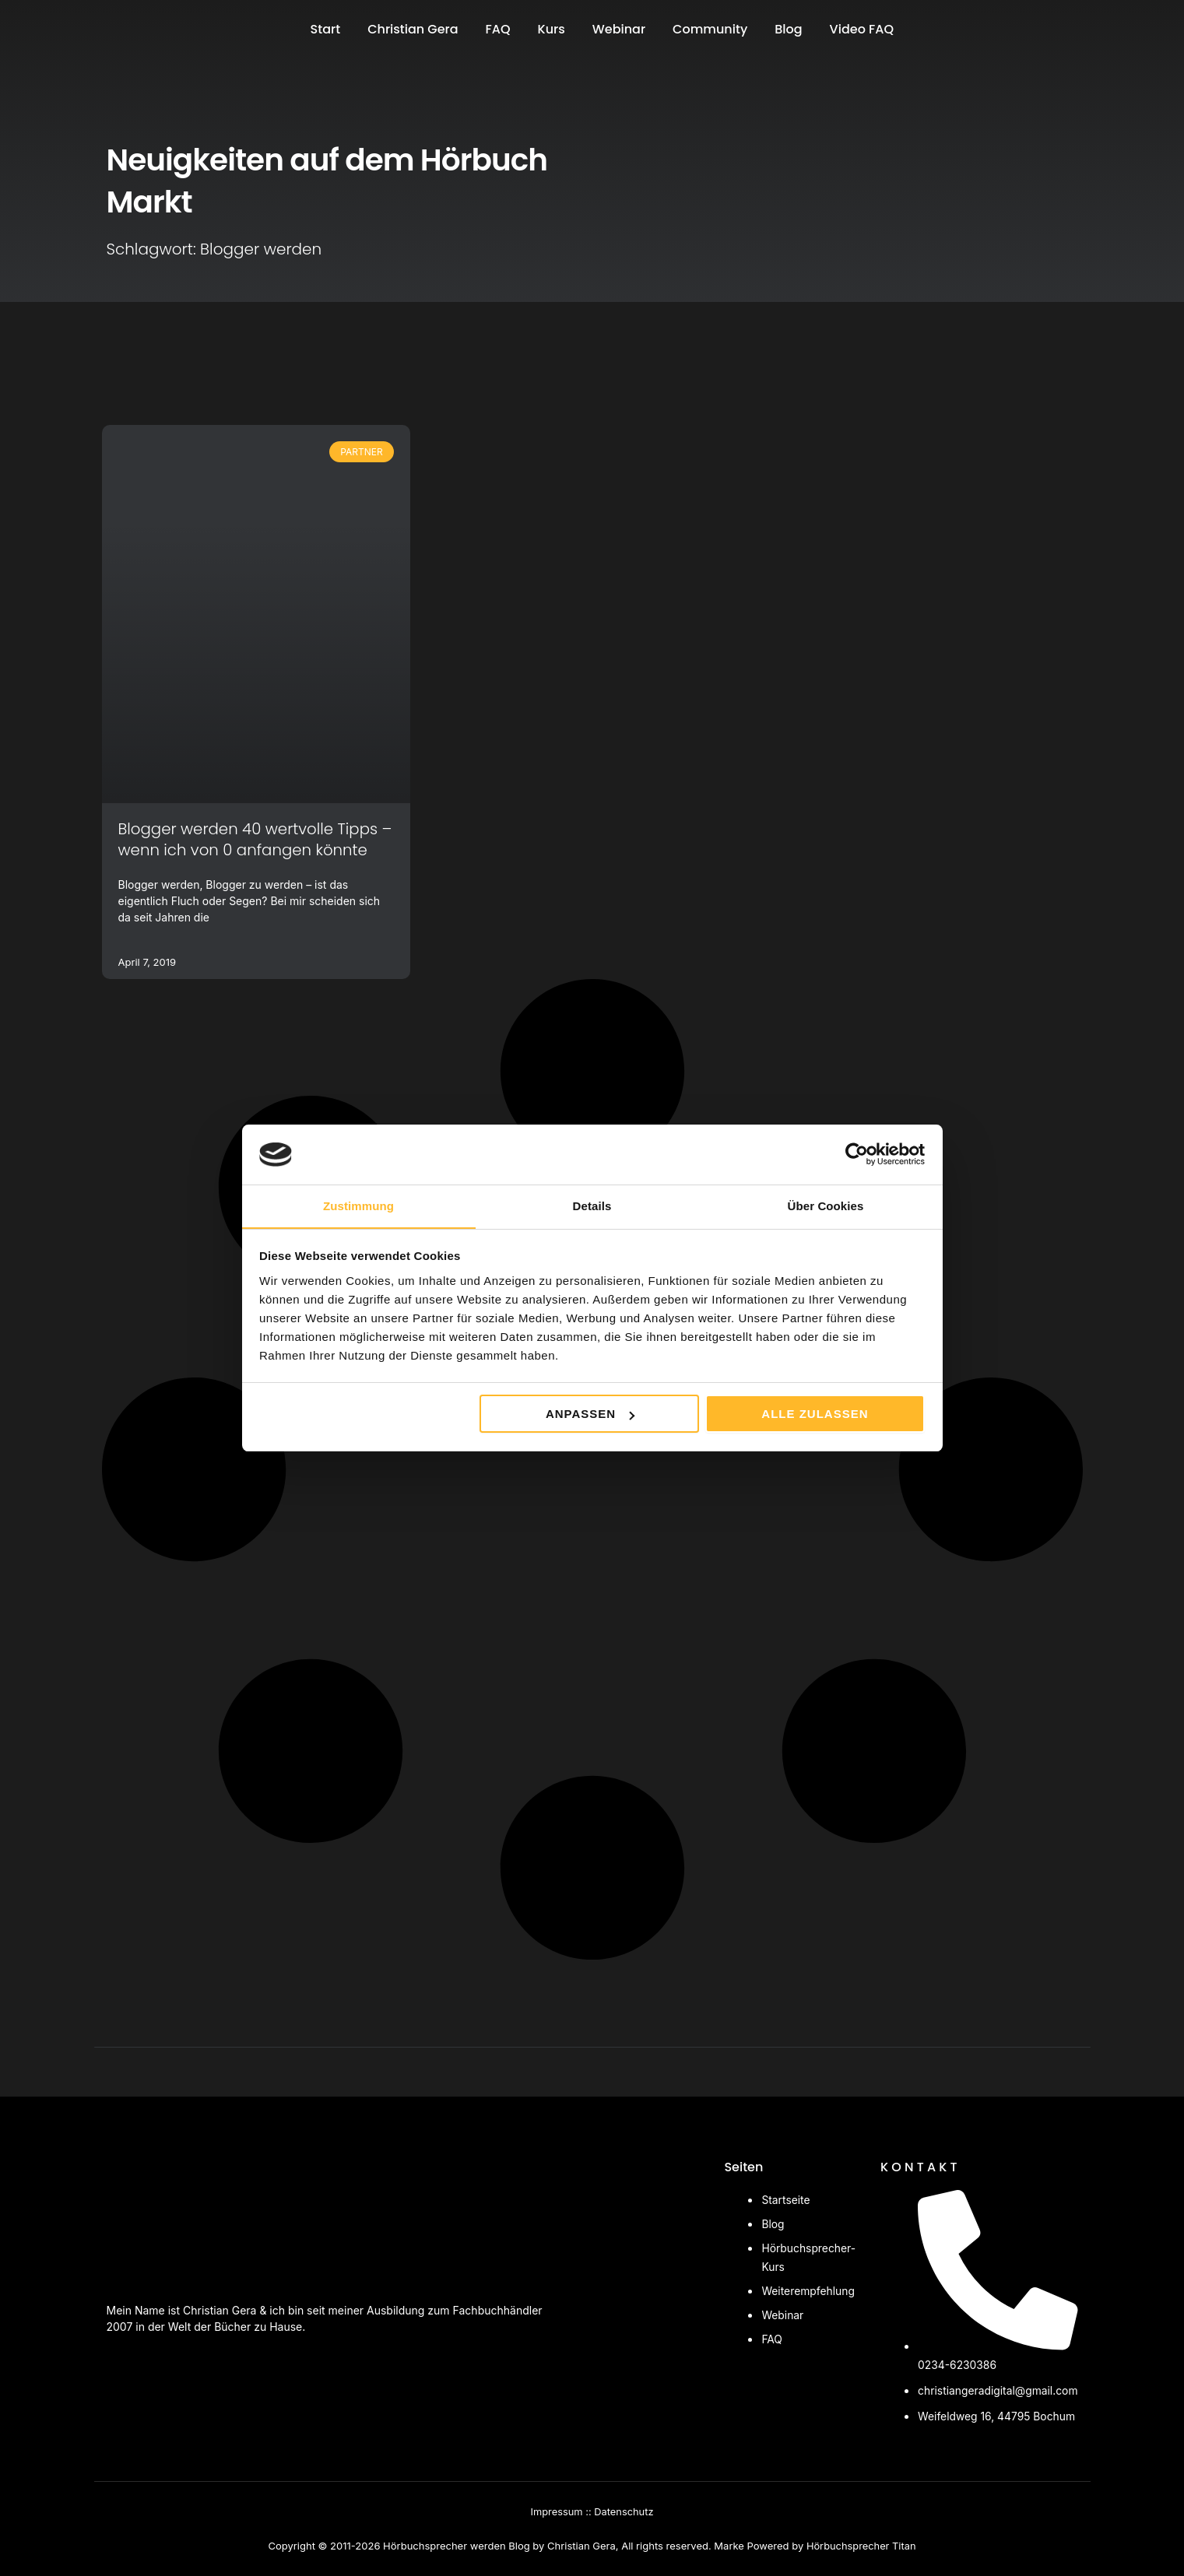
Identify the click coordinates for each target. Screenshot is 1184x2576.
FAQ (498, 29)
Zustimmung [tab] (358, 1205)
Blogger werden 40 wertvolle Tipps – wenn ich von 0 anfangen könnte (251, 839)
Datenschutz (624, 2512)
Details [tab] (592, 1205)
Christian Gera (412, 29)
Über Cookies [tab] (826, 1205)
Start (326, 29)
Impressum (556, 2512)
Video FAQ (862, 29)
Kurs (551, 29)
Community (710, 29)
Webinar (618, 29)
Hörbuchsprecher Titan (861, 2546)
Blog (788, 29)
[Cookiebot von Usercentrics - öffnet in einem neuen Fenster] (857, 1154)
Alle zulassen (814, 1414)
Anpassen (590, 1414)
